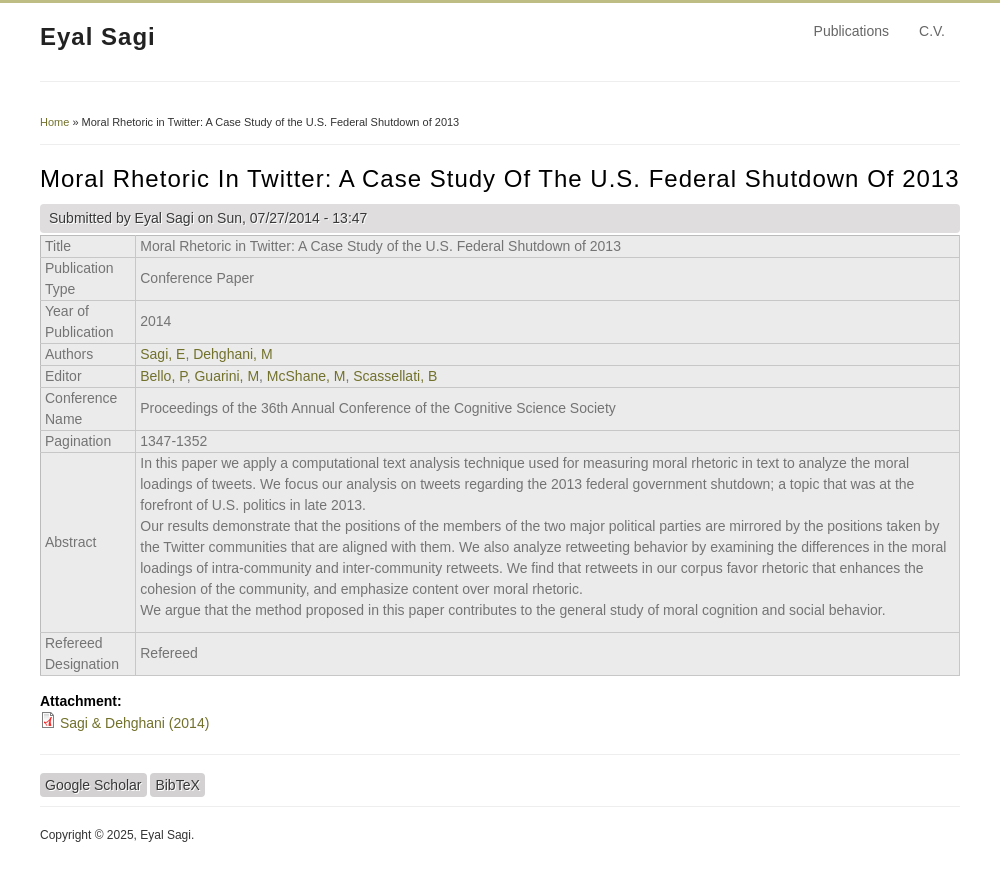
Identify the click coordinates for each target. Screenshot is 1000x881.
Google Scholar (93, 785)
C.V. (932, 31)
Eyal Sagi (98, 36)
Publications (852, 31)
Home (54, 122)
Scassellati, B (395, 376)
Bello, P (163, 376)
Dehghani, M (232, 354)
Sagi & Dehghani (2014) (134, 723)
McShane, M (306, 376)
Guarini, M (226, 376)
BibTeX (177, 785)
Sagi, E (162, 354)
